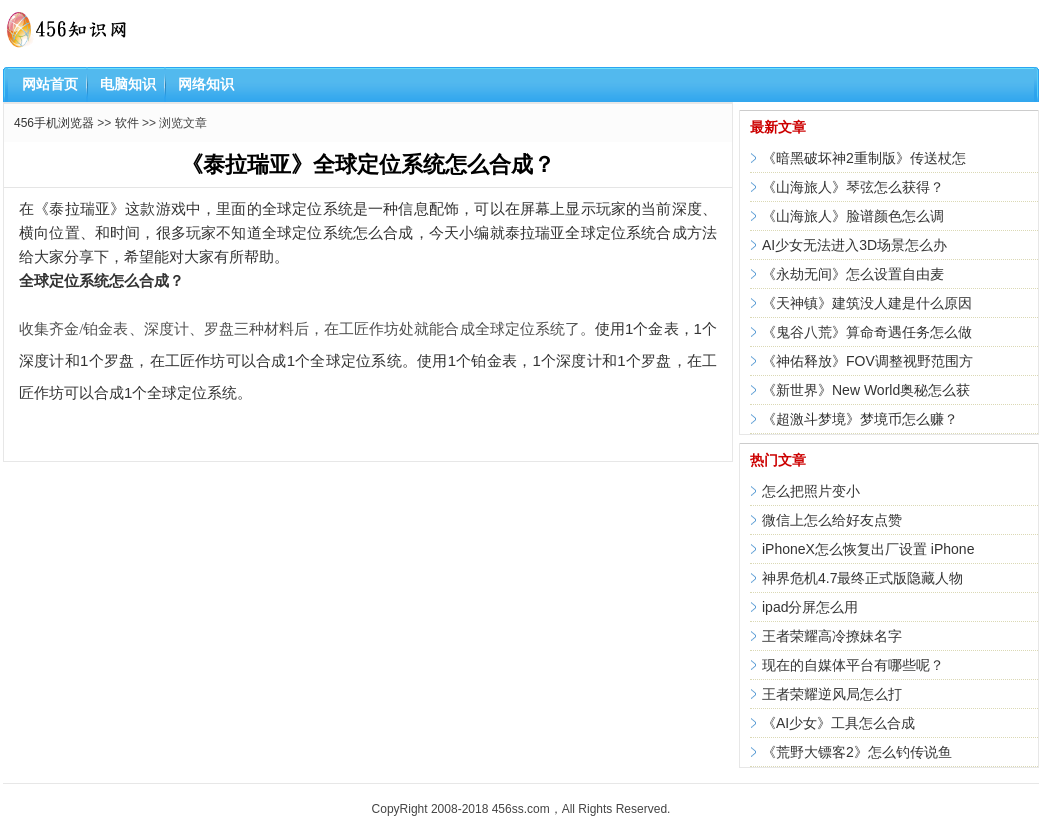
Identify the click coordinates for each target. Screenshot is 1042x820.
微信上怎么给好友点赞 (832, 520)
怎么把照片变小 (811, 491)
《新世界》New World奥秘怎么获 (866, 390)
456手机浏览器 (54, 123)
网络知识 (206, 84)
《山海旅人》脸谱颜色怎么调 (853, 216)
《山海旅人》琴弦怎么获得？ (853, 187)
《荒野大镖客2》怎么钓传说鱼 (857, 752)
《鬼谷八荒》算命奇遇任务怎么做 (867, 332)
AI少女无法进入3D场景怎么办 (854, 245)
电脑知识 (128, 84)
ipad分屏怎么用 (810, 607)
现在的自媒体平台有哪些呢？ (853, 665)
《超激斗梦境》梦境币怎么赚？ (860, 419)
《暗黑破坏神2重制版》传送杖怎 (864, 158)
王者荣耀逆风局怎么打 (832, 694)
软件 (127, 123)
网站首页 (50, 84)
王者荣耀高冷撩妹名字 (832, 636)
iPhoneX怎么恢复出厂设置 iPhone (868, 549)
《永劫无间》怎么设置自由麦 (853, 274)
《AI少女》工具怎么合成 (838, 723)
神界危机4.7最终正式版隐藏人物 (862, 578)
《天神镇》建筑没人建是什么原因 (867, 303)
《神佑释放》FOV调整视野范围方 (867, 361)
